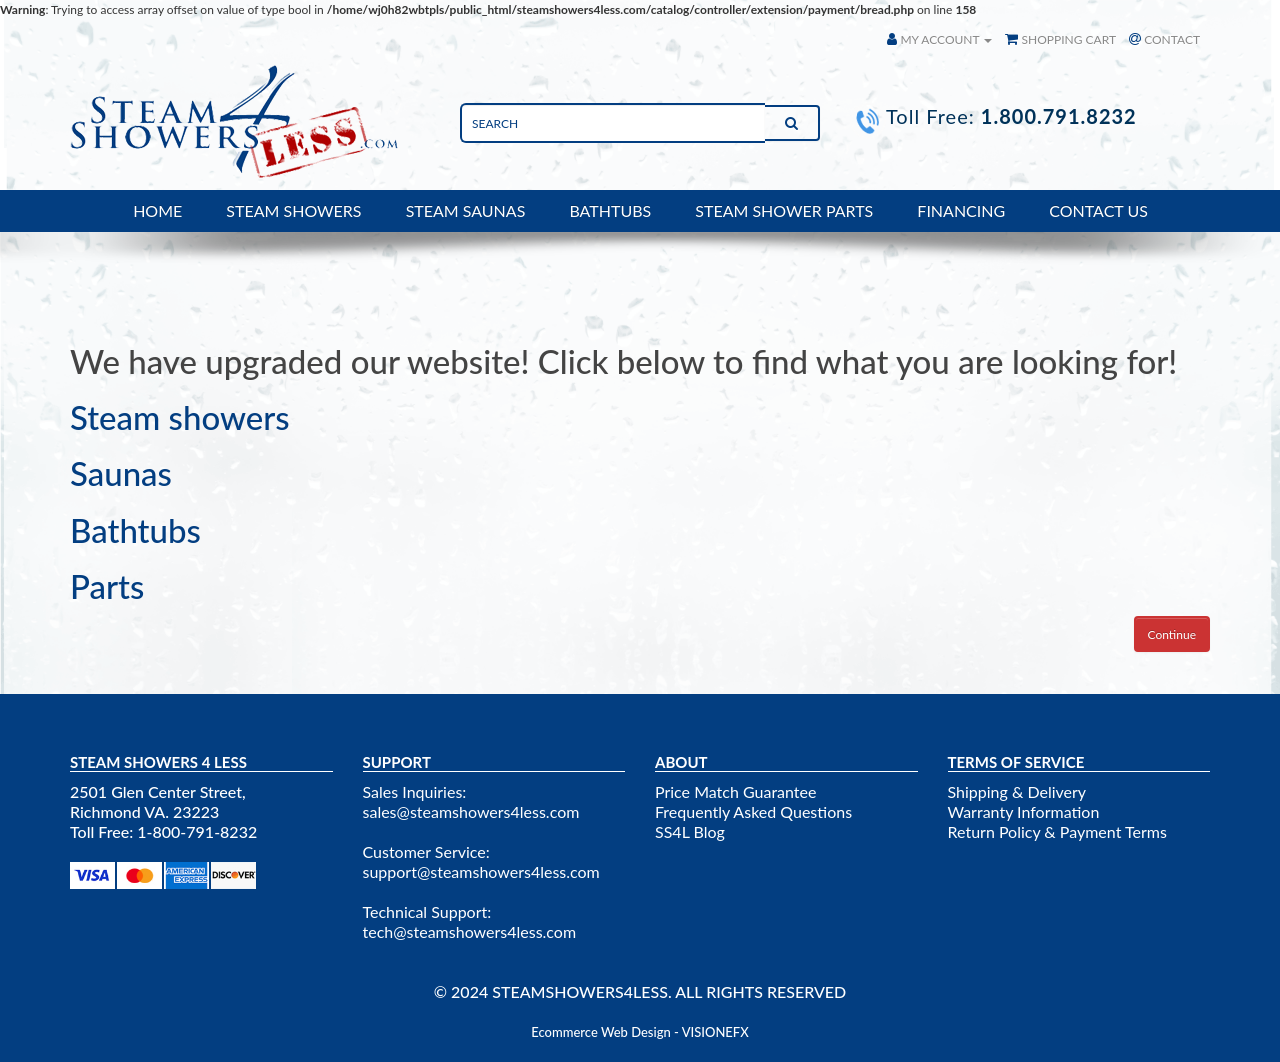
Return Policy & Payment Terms (1057, 831)
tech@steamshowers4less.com (470, 931)
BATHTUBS (610, 210)
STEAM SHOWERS (293, 210)
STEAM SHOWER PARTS (784, 210)
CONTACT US (1098, 210)
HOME (157, 210)
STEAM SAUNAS (466, 210)
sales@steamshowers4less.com (471, 811)
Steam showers (180, 417)
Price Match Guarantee (735, 791)
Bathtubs (135, 530)
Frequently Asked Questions (753, 811)
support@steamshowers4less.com (481, 871)
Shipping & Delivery (1017, 791)
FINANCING (961, 210)
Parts (107, 586)
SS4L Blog (690, 831)
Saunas (121, 473)
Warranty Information (1024, 811)
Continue (1172, 634)
